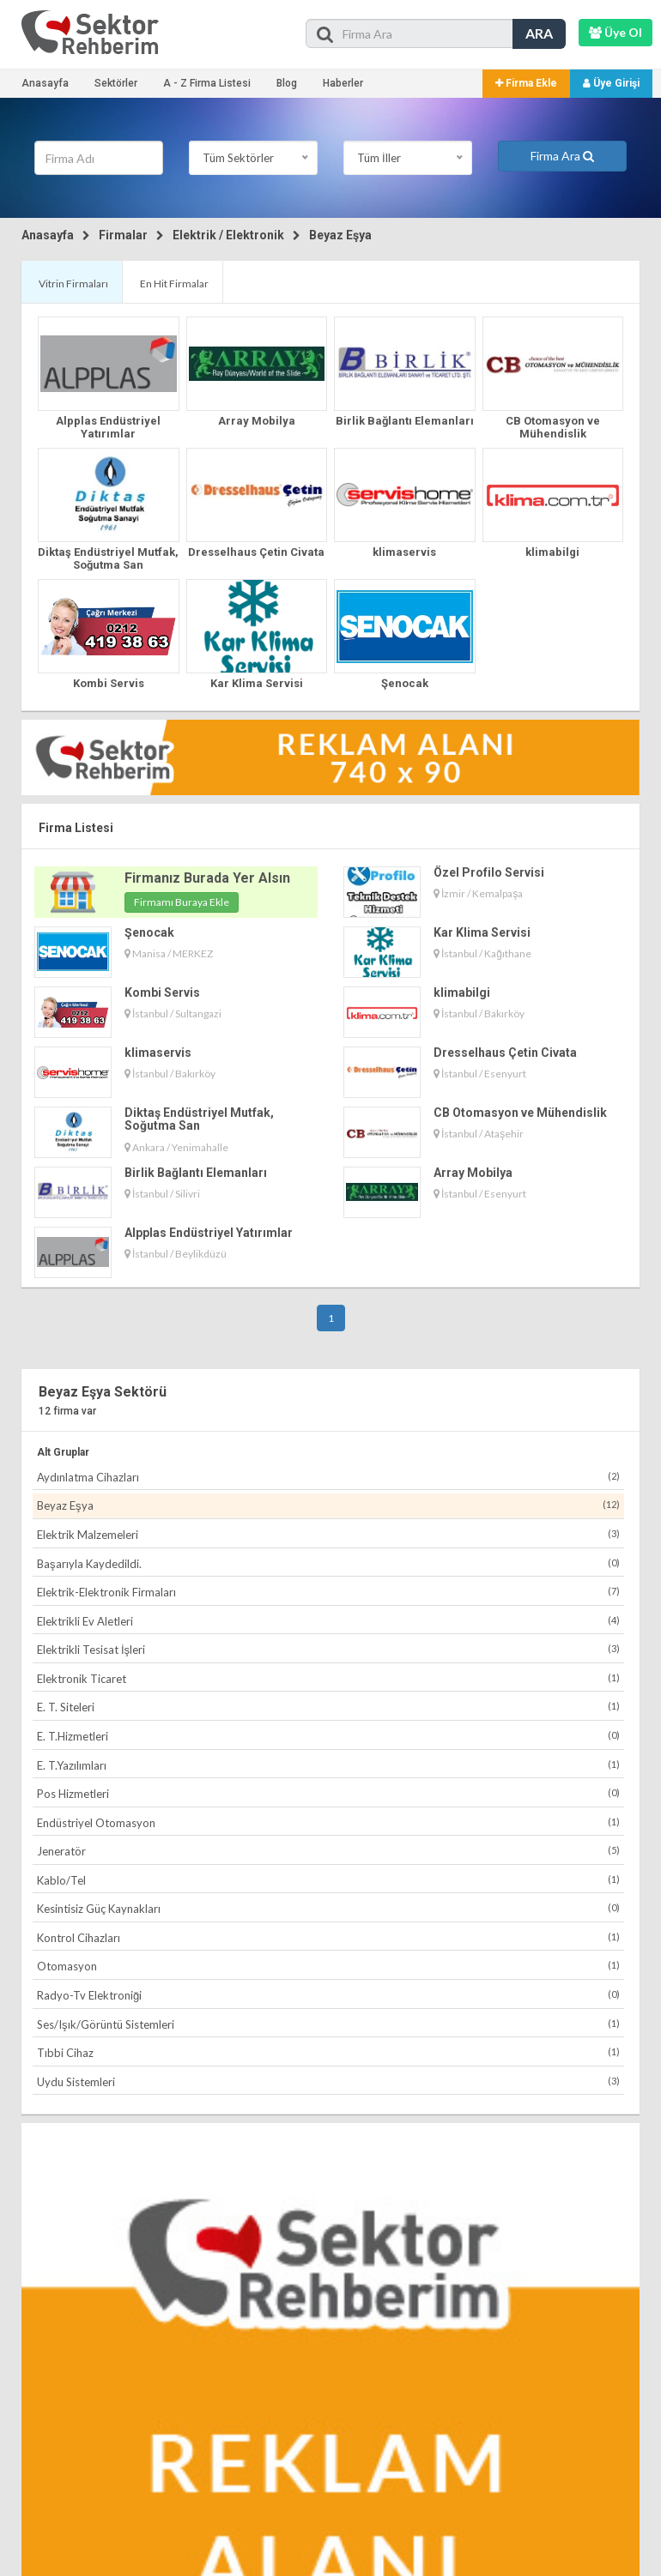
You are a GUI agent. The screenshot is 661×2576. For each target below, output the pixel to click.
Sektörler (115, 83)
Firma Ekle (526, 83)
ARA (539, 33)
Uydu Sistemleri (328, 2081)
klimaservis (404, 552)
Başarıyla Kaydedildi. (328, 1563)
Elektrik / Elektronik (228, 235)
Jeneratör (328, 1850)
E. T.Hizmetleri (328, 1735)
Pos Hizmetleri (328, 1793)
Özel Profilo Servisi (489, 872)
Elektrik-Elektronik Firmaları (328, 1591)
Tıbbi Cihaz (328, 2052)
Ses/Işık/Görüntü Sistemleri (328, 2024)
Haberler (343, 83)
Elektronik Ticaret (328, 1678)
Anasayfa (45, 83)
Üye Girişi (611, 83)
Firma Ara (562, 155)
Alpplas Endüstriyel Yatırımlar (108, 426)
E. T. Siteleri (328, 1706)
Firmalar (123, 235)
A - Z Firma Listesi (207, 83)
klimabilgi (552, 552)
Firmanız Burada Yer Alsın (207, 878)
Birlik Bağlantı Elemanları (405, 420)
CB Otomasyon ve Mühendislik (553, 426)
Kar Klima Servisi (256, 683)
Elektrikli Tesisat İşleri (328, 1649)
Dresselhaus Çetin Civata (256, 552)
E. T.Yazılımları (328, 1765)
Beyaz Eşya (340, 235)
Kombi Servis (108, 683)
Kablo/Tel (328, 1880)
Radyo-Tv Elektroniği (328, 1995)
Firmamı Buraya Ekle (181, 902)
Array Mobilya (256, 420)
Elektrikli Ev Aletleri (328, 1621)
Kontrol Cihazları (328, 1937)
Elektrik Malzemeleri (328, 1534)
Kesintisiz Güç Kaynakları (328, 1908)
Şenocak (404, 683)
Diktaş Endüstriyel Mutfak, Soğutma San (108, 558)
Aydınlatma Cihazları (328, 1476)
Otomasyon (328, 1965)
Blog (286, 83)
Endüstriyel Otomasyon (328, 1822)
